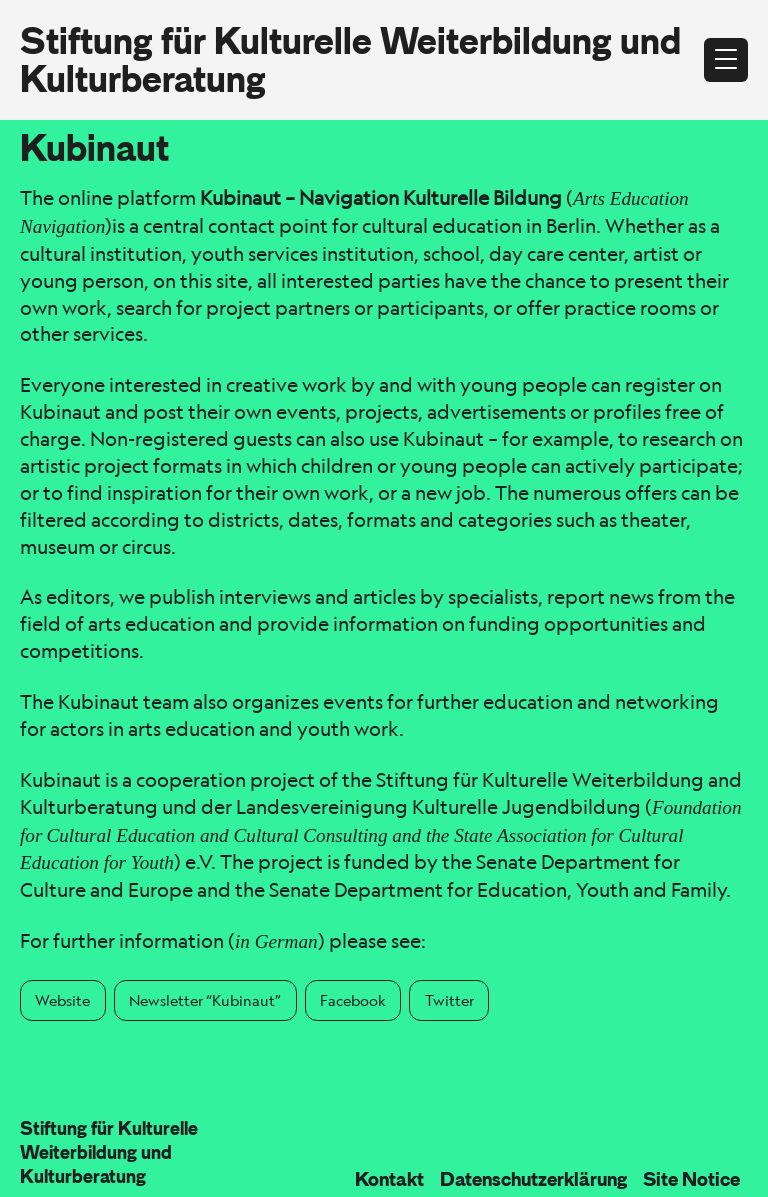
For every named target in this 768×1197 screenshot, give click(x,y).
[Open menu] (726, 60)
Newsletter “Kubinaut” (205, 1000)
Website (62, 1000)
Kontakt (389, 1179)
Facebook (353, 1000)
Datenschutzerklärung (533, 1179)
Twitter (449, 1000)
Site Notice (691, 1179)
